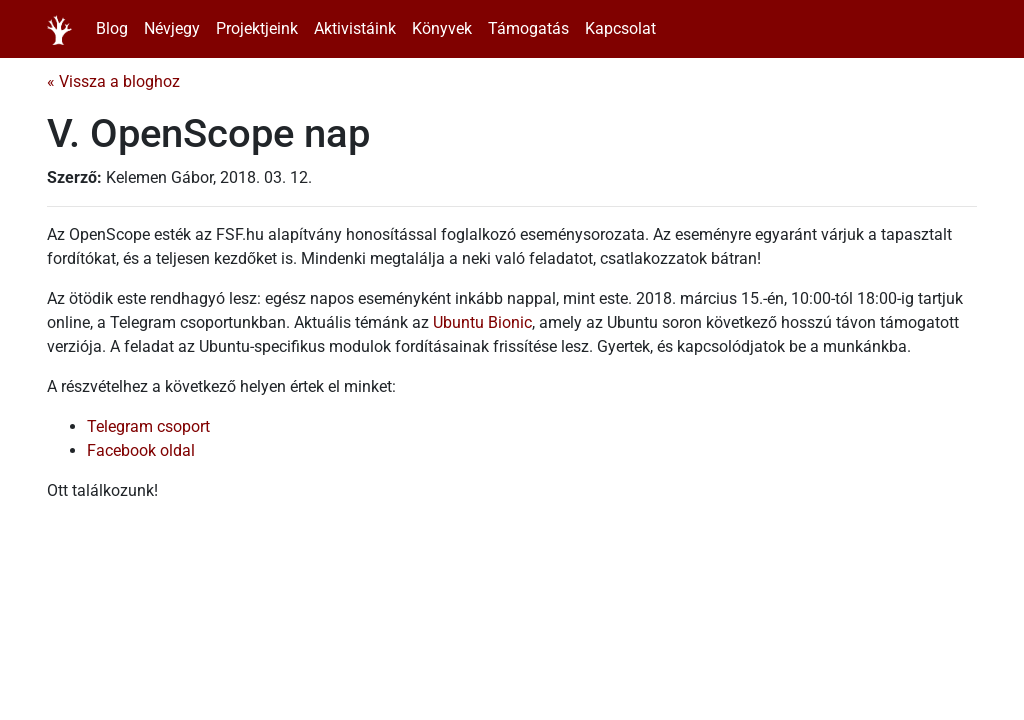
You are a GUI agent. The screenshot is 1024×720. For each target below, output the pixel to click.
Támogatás (528, 28)
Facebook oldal (141, 450)
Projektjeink (257, 28)
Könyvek (442, 28)
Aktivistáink (355, 28)
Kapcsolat (620, 28)
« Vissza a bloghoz (113, 81)
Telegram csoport (148, 426)
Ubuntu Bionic (482, 322)
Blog (112, 28)
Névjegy (172, 28)
